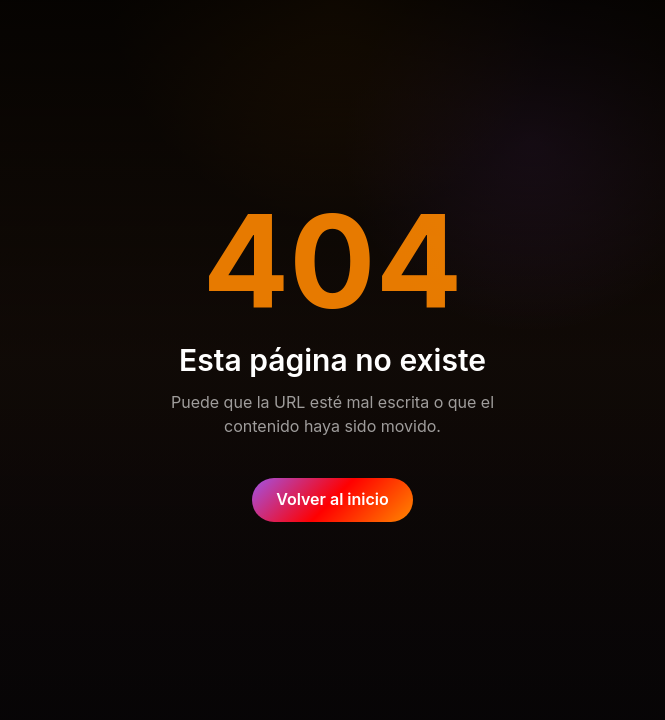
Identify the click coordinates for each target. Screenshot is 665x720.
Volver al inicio (332, 499)
